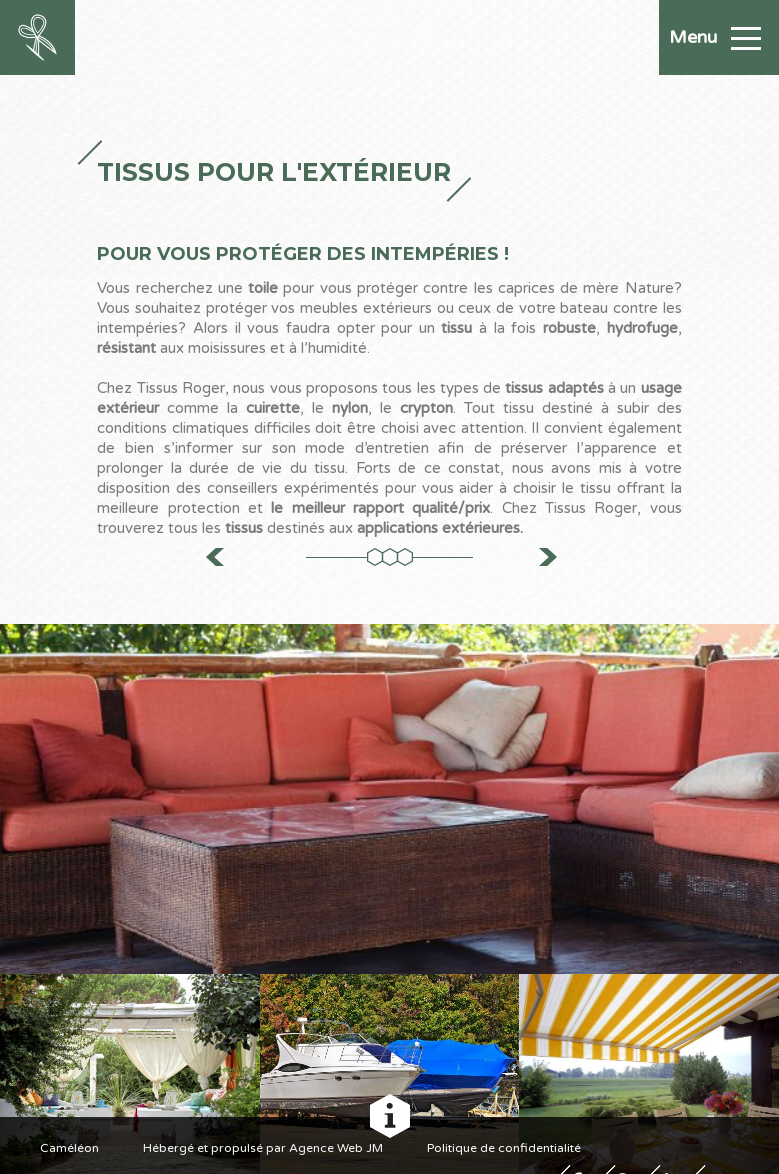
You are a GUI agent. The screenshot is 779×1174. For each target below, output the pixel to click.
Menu (715, 37)
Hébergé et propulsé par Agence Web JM (263, 1147)
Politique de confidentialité (504, 1147)
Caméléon (69, 1147)
